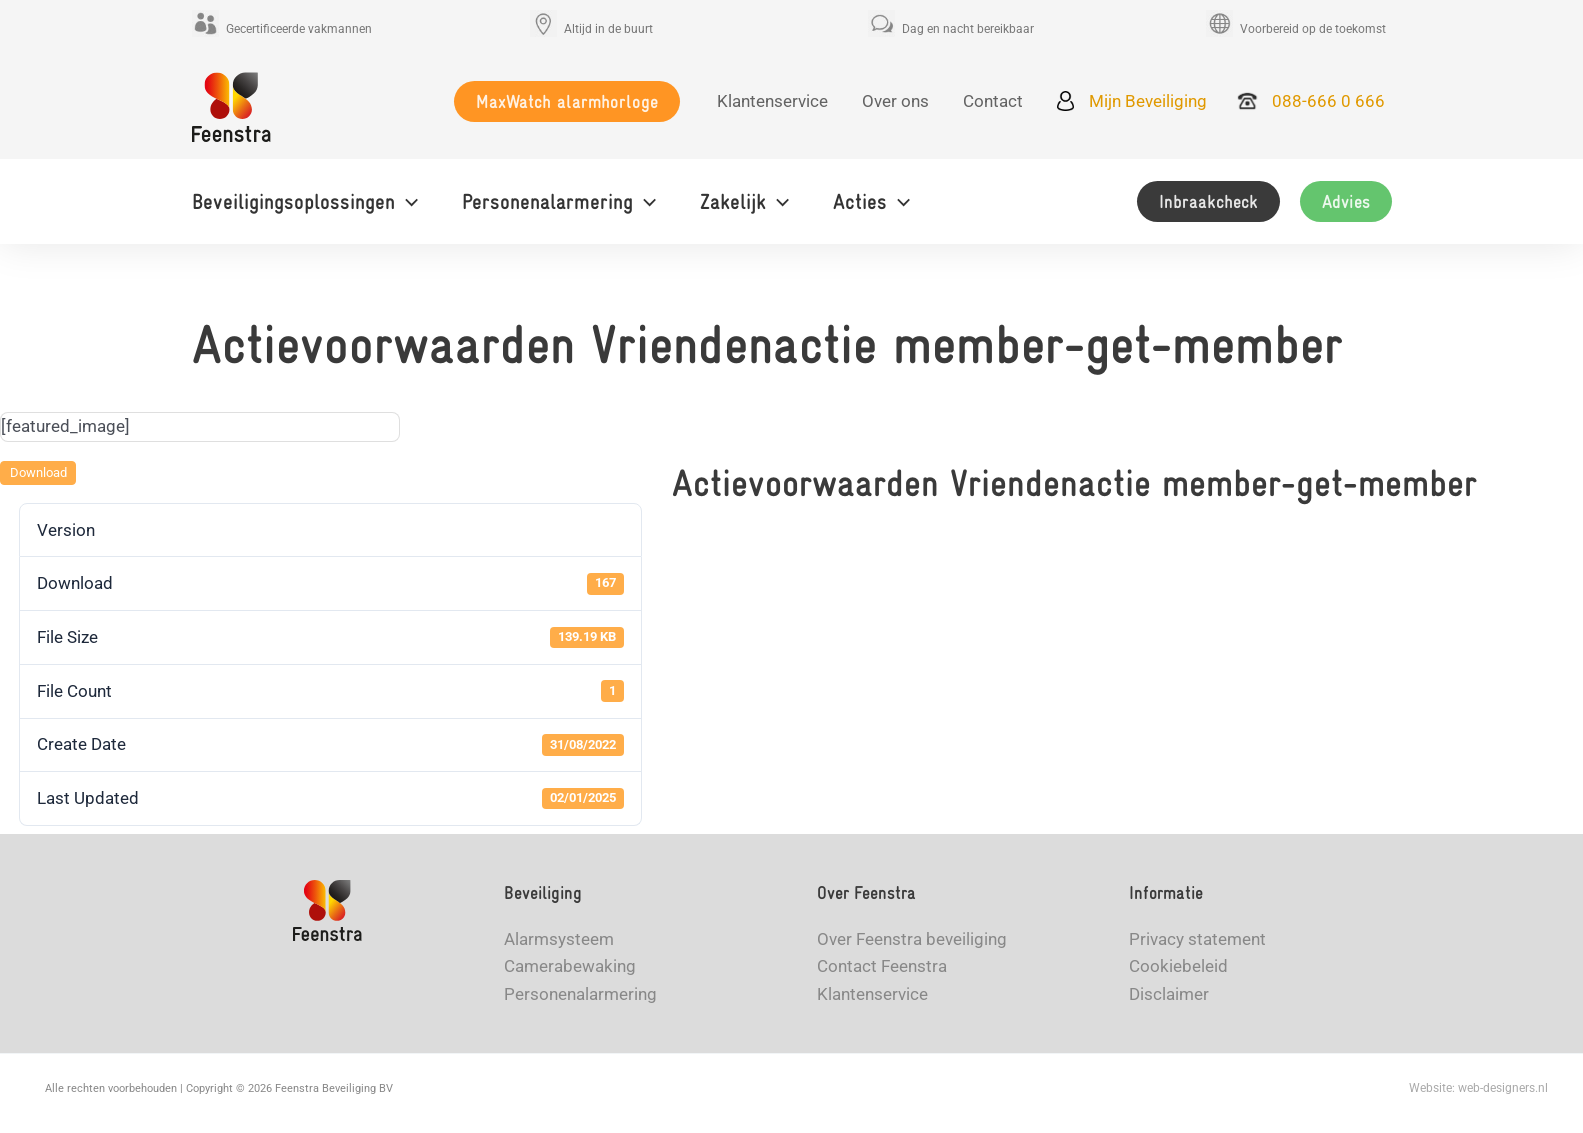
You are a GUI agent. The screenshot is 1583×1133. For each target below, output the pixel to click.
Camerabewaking (570, 966)
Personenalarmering (580, 994)
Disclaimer (1169, 994)
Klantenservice (872, 994)
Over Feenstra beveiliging (912, 939)
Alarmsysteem (559, 939)
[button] (567, 101)
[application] (406, 201)
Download (38, 472)
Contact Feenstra (882, 966)
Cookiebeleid (1178, 966)
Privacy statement (1197, 939)
